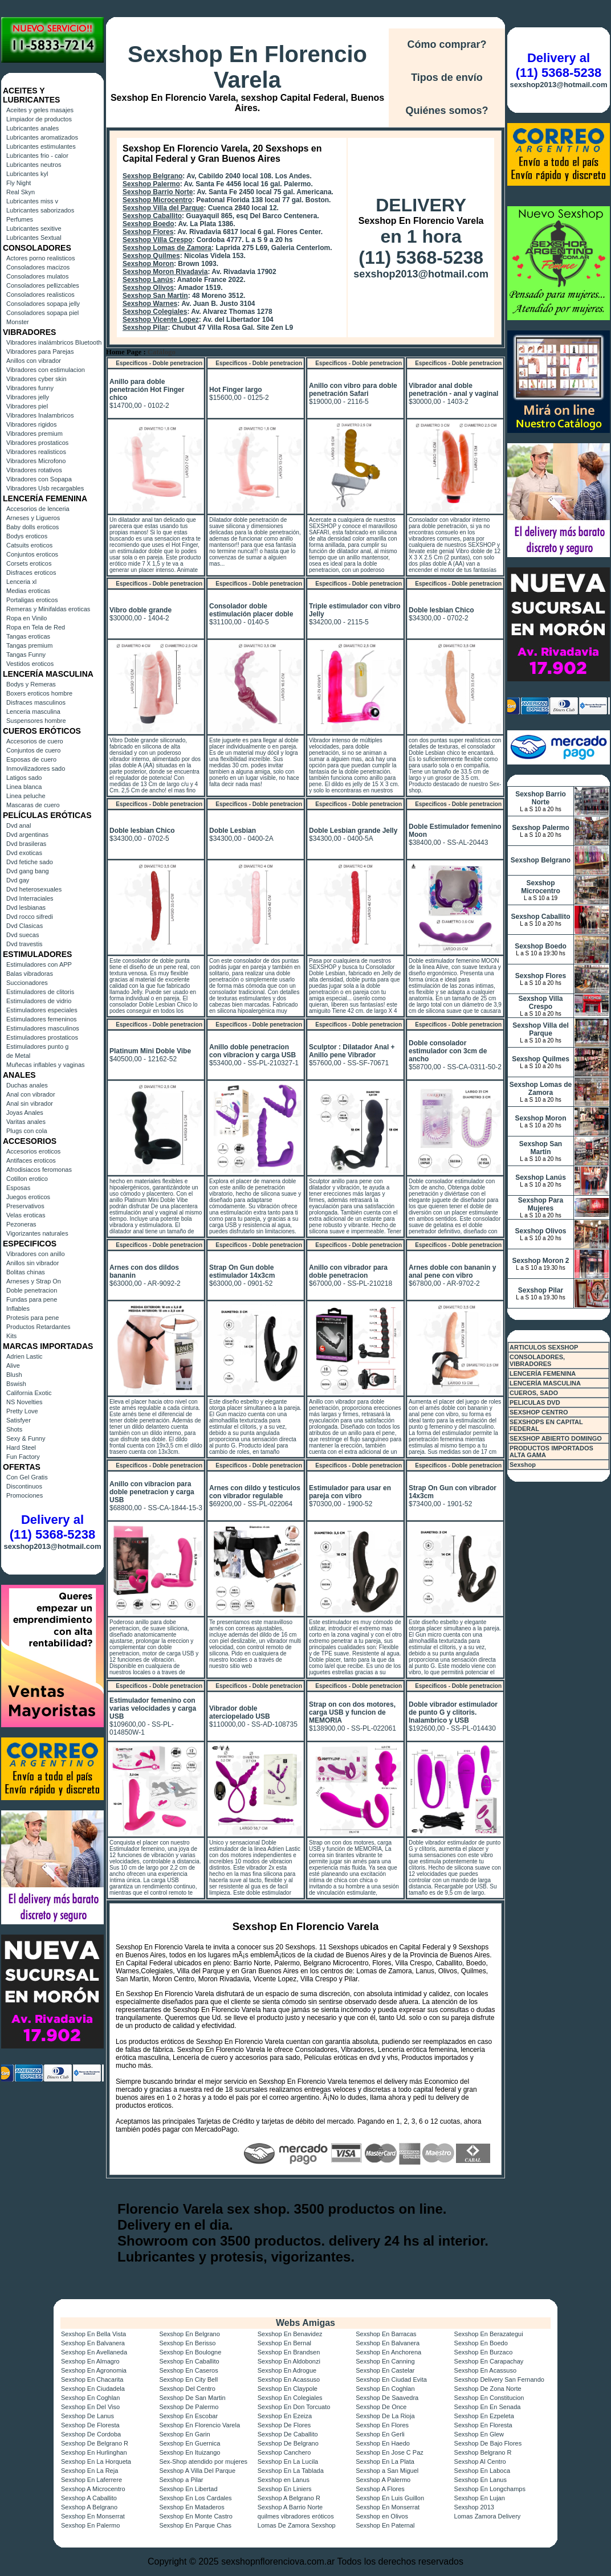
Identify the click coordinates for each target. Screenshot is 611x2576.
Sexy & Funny (25, 1438)
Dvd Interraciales (30, 898)
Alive (13, 1365)
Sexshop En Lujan (479, 2498)
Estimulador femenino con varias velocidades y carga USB (152, 1708)
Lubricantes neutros (34, 164)
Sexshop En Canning (385, 2361)
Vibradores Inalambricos (40, 415)
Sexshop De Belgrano (288, 2443)
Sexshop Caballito (152, 216)
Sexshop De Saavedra (387, 2397)
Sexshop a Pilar (181, 2479)
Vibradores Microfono (36, 460)
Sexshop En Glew (479, 2434)
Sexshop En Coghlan (385, 2388)
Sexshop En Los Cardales (195, 2498)
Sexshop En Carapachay (489, 2361)
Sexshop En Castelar (385, 2370)
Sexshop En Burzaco (483, 2352)
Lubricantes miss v (32, 201)
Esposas (18, 1187)
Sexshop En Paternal (385, 2525)
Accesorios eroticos (33, 1151)
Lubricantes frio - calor (37, 155)
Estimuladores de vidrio (38, 1000)
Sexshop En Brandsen (289, 2352)
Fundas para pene (31, 1299)
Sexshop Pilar (145, 328)
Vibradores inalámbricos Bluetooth (53, 342)
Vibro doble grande (140, 610)
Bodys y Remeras (31, 684)
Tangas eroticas (28, 636)
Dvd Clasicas (24, 925)
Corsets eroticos (28, 563)
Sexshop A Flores (380, 2488)
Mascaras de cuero (33, 805)
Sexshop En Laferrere (91, 2479)
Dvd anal (18, 825)
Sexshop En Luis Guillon (390, 2498)
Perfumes (19, 219)
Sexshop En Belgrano (189, 2333)
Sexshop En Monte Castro (195, 2516)
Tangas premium (29, 645)
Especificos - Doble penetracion (159, 363)
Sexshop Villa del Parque (163, 208)
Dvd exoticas (24, 852)
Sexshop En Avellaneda (94, 2352)
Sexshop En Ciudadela (93, 2388)
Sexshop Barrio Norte (158, 192)
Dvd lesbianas (26, 907)
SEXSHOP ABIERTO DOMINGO (556, 1438)
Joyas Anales (24, 1112)
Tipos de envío (447, 77)
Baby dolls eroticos (32, 527)
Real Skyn (20, 192)
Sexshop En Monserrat (387, 2507)
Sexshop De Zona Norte (488, 2388)
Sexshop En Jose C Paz (389, 2452)
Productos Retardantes (38, 1326)
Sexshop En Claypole (287, 2388)
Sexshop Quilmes (151, 256)
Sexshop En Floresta (483, 2425)
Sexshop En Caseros (188, 2370)
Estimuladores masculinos (42, 1028)
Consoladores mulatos (37, 276)
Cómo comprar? (446, 44)
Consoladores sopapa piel (42, 312)
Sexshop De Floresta (90, 2425)
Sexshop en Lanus (283, 2479)
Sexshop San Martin (155, 296)
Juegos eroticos (28, 1196)
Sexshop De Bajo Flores (488, 2443)
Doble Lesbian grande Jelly (353, 831)
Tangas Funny (26, 654)
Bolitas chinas (25, 1272)
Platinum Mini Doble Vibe (150, 1051)
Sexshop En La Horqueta (96, 2461)
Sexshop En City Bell (188, 2379)
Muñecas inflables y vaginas (45, 1064)
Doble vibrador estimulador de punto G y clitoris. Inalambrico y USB (453, 1712)
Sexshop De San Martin (192, 2397)
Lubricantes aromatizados (42, 137)
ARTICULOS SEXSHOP (544, 1347)
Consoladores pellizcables (42, 285)
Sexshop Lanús (148, 280)
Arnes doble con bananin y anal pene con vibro (452, 1271)
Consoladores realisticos (40, 294)
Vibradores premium (34, 433)
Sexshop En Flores (382, 2425)
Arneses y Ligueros (33, 517)
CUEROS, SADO (534, 1392)
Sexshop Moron (148, 264)
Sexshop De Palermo (188, 2406)
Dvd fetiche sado (29, 861)
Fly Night (18, 182)
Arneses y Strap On (33, 1281)
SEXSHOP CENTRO (539, 1412)
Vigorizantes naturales (37, 1233)
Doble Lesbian (232, 831)
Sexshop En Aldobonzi (289, 2361)
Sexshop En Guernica (189, 2443)
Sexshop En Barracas (386, 2333)
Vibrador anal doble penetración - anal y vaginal (453, 390)
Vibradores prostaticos (37, 442)
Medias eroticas (28, 590)
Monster (17, 321)
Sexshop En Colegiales (290, 2397)
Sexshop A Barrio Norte (290, 2507)
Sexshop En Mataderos (191, 2507)
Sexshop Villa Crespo (158, 240)
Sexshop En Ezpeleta (484, 2416)
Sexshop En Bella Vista (93, 2333)
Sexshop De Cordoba (91, 2434)
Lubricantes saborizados (40, 210)
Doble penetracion (31, 1290)
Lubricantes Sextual (34, 237)
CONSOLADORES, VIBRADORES (537, 1360)
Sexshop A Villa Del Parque (197, 2470)
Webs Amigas (305, 2323)
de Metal (18, 1055)
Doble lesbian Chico (441, 610)
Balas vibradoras (29, 973)
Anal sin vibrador (29, 1103)
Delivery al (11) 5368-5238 (52, 1526)
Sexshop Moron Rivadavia (165, 272)
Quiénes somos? (446, 110)
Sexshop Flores (148, 232)
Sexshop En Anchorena (388, 2352)
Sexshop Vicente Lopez (161, 320)
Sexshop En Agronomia (94, 2370)
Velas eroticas (25, 1215)
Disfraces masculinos (36, 702)
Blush (14, 1374)
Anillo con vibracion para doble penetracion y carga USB (151, 1492)
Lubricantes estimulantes (41, 146)
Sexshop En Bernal (284, 2343)
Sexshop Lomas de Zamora (167, 248)
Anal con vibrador (30, 1094)
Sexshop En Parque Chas (195, 2525)
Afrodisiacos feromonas (39, 1169)
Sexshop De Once (381, 2406)
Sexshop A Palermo (383, 2479)
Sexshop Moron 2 (540, 1261)
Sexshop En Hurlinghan (94, 2452)
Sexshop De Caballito (288, 2434)
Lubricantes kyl (27, 173)
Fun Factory (23, 1456)
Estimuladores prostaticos (42, 1037)
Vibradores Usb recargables (45, 488)
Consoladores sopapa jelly (43, 303)
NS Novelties (24, 1402)
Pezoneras (21, 1224)
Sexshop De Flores (284, 2425)
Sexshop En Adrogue (287, 2370)
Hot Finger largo (235, 390)
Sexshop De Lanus (87, 2416)
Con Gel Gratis (27, 1477)
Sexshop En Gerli (380, 2434)
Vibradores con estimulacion (45, 369)
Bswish (16, 1383)
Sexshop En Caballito (189, 2361)
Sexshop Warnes (150, 304)
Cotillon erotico (27, 1178)
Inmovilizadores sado (35, 768)
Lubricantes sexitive (34, 228)
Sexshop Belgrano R (483, 2452)
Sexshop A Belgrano (89, 2507)
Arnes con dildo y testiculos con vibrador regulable (254, 1492)
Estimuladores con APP (39, 964)
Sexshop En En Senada (487, 2406)
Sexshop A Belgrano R (289, 2498)
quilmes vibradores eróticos (296, 2516)
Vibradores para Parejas (40, 351)
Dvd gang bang (27, 871)
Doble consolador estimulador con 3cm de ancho (448, 1051)
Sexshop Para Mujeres (540, 1204)
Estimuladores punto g (37, 1046)
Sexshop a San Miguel (387, 2470)
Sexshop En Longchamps (490, 2488)
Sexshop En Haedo (383, 2443)
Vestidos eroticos (30, 663)
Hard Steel (21, 1447)
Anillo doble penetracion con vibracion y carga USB (252, 1051)
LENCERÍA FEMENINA (543, 1373)
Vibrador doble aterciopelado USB (239, 1712)
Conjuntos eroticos (32, 554)
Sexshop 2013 (474, 2507)
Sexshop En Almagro (90, 2361)
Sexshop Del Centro (187, 2388)
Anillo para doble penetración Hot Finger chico (146, 390)
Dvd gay (17, 880)
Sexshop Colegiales (155, 312)
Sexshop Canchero (284, 2452)
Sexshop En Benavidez (290, 2333)
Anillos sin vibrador (32, 1263)
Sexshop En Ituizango (189, 2452)
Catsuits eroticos (29, 545)
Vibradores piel (27, 406)
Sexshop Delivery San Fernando (499, 2379)
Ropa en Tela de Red (35, 627)
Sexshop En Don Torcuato (294, 2406)
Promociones (24, 1495)
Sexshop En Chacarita (92, 2379)
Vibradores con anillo (35, 1253)
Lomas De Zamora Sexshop (297, 2525)
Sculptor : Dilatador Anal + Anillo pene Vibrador (352, 1051)
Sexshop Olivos (148, 288)
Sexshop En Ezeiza (285, 2416)
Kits (11, 1335)
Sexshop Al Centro (480, 2461)
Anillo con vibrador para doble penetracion (348, 1271)
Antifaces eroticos (31, 1160)
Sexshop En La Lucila (288, 2461)
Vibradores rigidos (31, 424)
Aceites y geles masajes (40, 110)
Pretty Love (22, 1411)
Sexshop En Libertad (188, 2488)
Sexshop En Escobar (188, 2416)
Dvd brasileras (26, 843)
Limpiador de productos (39, 119)
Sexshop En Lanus (480, 2479)
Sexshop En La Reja (89, 2470)
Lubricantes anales (32, 128)
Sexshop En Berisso (187, 2343)
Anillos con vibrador (33, 360)
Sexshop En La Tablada (291, 2470)
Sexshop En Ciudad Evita (391, 2379)
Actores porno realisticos (40, 258)
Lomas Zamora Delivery (487, 2516)
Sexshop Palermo (151, 184)
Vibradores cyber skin (36, 378)
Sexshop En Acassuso (485, 2370)
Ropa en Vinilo (26, 618)
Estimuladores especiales (42, 1010)
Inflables (18, 1308)
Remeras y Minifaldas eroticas (48, 609)
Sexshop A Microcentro (93, 2488)
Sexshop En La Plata (385, 2461)
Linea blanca (24, 786)
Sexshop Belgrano (152, 176)
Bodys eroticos (26, 536)
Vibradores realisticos (36, 451)
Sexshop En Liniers (285, 2488)
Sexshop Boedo (148, 224)
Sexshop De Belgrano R (94, 2443)
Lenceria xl (21, 581)
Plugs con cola (26, 1130)
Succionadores (27, 982)
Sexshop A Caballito (89, 2498)
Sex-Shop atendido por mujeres (203, 2461)
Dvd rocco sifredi (29, 916)
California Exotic (28, 1392)
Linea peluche (26, 795)
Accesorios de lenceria (38, 508)
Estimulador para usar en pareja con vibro (350, 1492)
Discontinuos (24, 1486)
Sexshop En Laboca (482, 2470)
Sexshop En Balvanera (93, 2343)
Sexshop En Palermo (90, 2525)
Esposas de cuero (31, 759)
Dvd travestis (24, 944)
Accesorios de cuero (34, 741)
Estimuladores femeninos (41, 1019)
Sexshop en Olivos (382, 2516)
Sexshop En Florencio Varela (247, 67)
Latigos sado (24, 777)
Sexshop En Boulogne (190, 2352)
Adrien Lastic (24, 1356)
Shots (14, 1429)
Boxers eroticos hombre (39, 693)
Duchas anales (27, 1085)
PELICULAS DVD (535, 1402)
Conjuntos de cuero (33, 750)
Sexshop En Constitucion (489, 2397)
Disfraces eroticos (31, 572)
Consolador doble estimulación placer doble (251, 610)
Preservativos (25, 1206)
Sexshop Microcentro (157, 200)
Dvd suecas (22, 934)
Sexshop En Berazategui (488, 2333)
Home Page (123, 352)
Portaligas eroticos (32, 599)
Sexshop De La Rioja (385, 2416)
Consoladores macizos (38, 267)
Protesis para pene (32, 1317)
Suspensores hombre (36, 720)
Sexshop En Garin (184, 2434)
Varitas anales (26, 1121)
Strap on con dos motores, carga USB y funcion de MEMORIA (352, 1712)
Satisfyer (18, 1420)
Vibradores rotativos (34, 470)
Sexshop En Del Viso (90, 2406)
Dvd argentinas (27, 834)
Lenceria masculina (33, 711)
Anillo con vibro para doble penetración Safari (353, 390)
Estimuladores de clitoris (40, 991)
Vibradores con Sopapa (39, 479)
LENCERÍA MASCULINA (545, 1383)
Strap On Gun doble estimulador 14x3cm (242, 1271)
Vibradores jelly (27, 397)
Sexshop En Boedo (481, 2343)
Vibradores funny (30, 388)
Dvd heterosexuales (34, 889)
